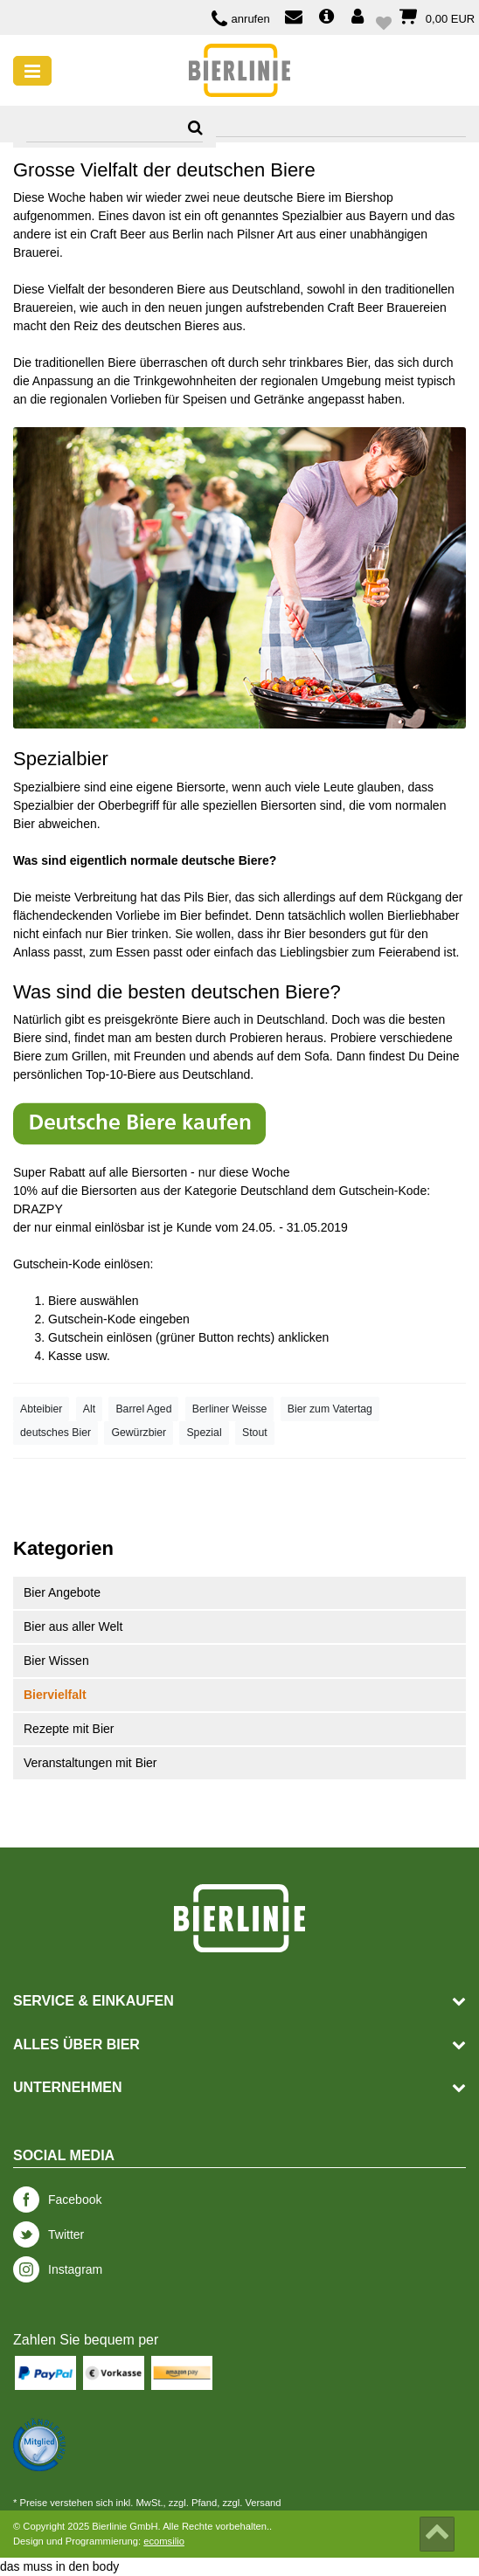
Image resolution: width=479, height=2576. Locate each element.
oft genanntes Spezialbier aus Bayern (306, 216)
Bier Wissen (56, 1661)
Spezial (203, 1432)
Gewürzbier (138, 1432)
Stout (254, 1432)
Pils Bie (204, 897)
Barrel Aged (143, 1409)
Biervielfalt (55, 1695)
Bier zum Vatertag (330, 1409)
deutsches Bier (55, 1432)
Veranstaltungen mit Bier (90, 1763)
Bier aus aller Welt (73, 1626)
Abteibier (41, 1409)
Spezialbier (60, 759)
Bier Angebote (62, 1592)
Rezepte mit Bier (69, 1729)
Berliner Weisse (229, 1409)
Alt (89, 1409)
